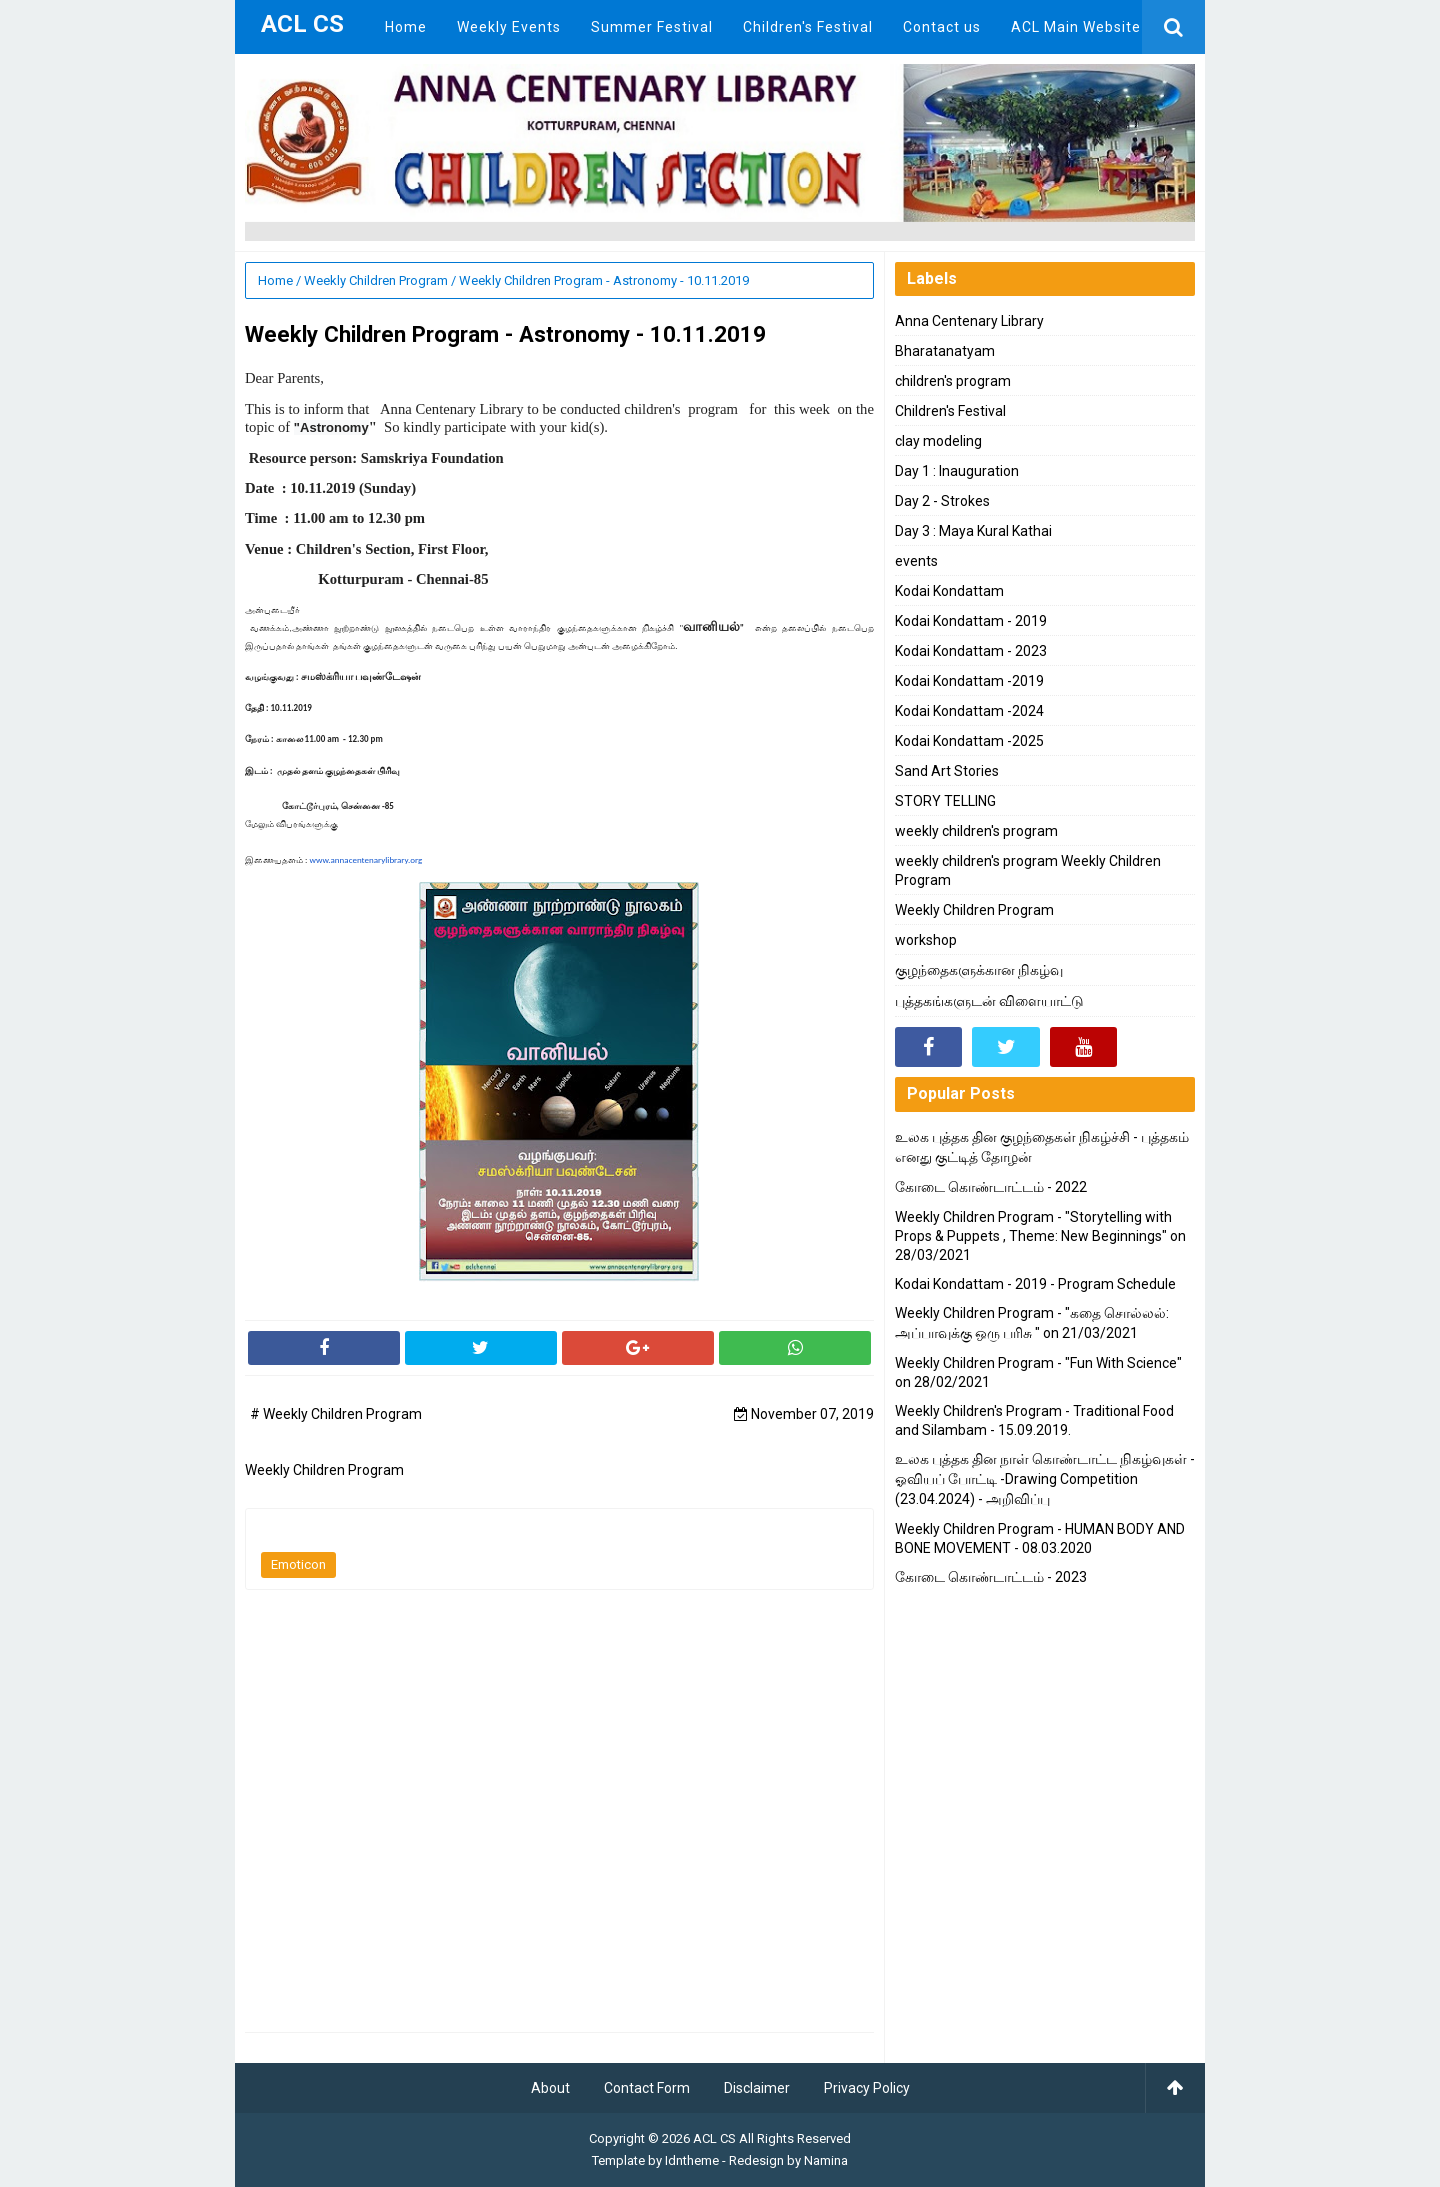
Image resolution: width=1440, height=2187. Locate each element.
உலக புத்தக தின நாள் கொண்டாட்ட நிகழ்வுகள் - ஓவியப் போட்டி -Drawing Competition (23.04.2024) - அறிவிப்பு (1045, 1479)
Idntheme (692, 2160)
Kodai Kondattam (949, 591)
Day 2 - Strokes (942, 501)
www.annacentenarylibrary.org (365, 859)
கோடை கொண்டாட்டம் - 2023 (991, 1577)
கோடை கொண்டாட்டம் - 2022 (991, 1187)
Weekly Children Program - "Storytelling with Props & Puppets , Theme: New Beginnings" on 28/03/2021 (1040, 1236)
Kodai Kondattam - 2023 (971, 651)
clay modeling (938, 441)
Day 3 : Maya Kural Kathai (973, 531)
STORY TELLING (945, 801)
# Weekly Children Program (336, 1414)
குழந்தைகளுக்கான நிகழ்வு (979, 970)
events (916, 561)
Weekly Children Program (974, 910)
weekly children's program (976, 831)
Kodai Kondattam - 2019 (971, 621)
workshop (926, 940)
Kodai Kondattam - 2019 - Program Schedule (1035, 1284)
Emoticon (298, 1564)
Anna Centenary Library (969, 321)
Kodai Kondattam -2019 (969, 681)
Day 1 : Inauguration (957, 471)
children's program (953, 381)
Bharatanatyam (945, 351)
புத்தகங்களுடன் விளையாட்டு (989, 1001)
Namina (826, 2160)
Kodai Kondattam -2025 (969, 741)
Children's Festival (950, 411)
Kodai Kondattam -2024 (969, 711)
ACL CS (714, 2138)
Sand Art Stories (947, 771)
